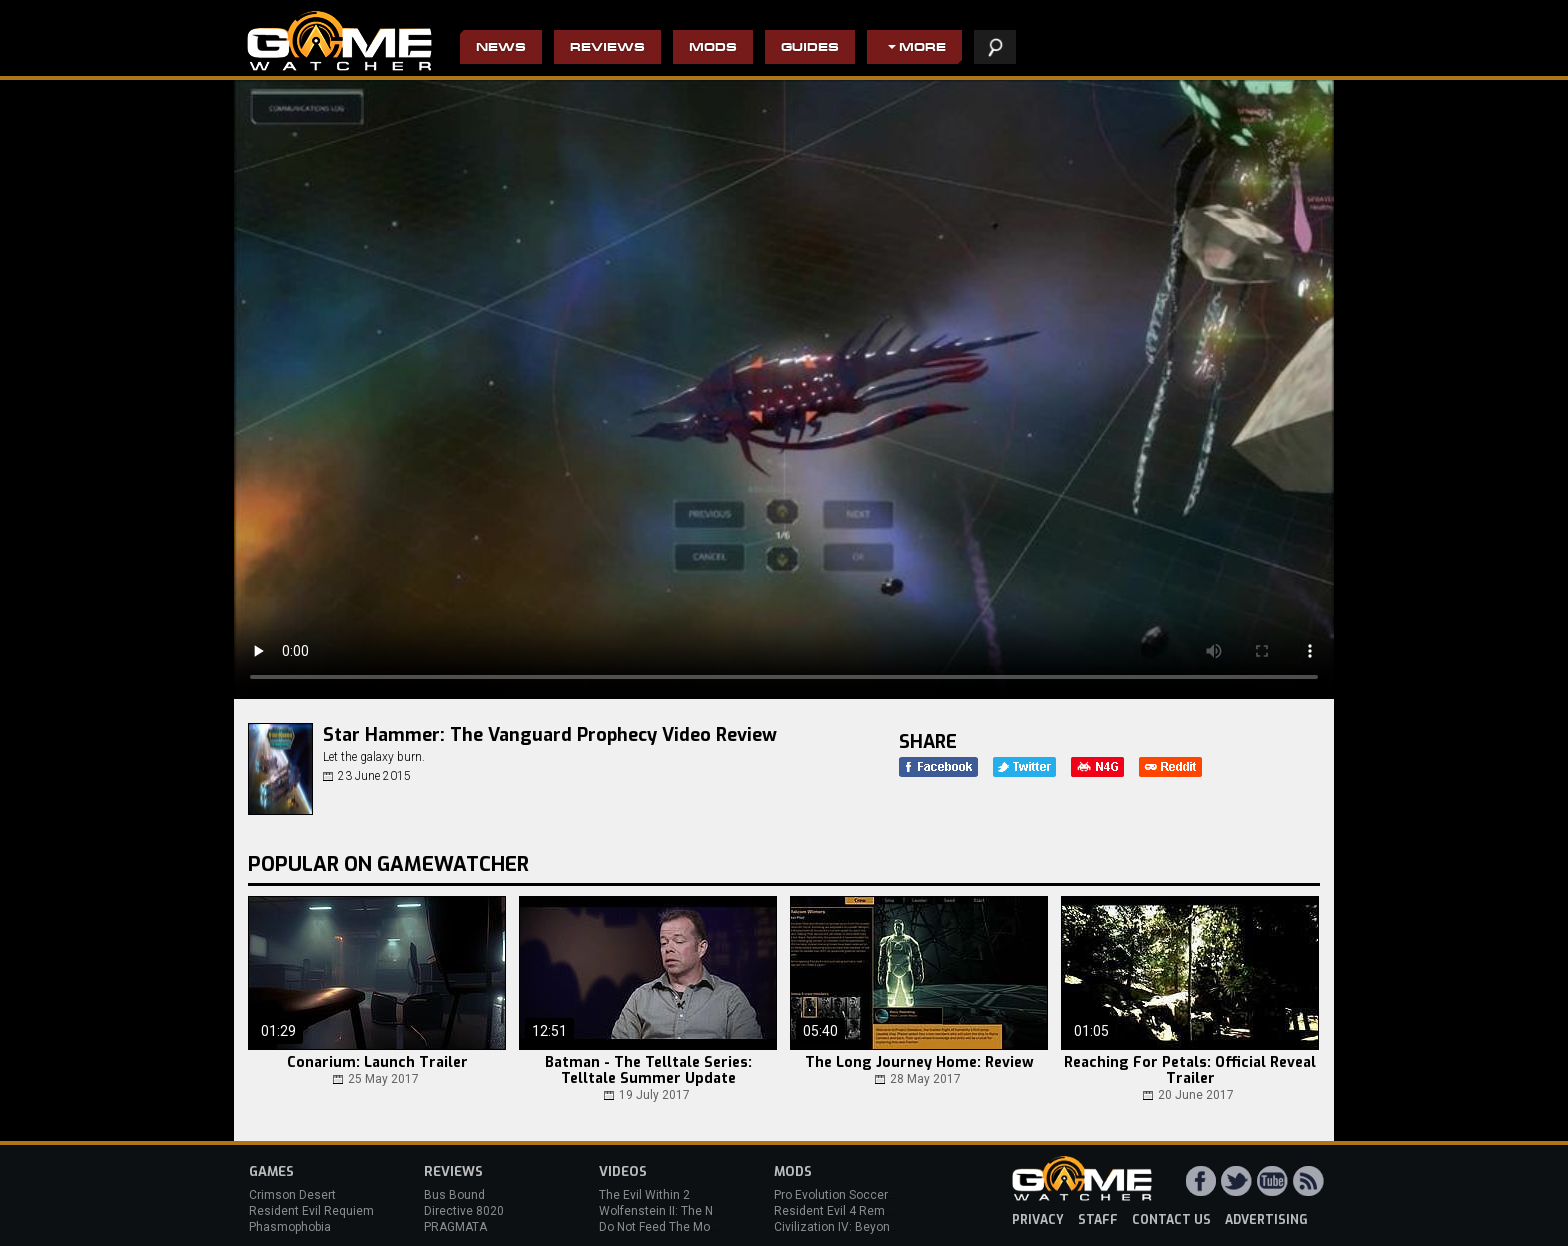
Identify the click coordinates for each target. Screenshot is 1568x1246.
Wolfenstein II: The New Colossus (692, 1211)
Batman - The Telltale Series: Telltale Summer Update (648, 1071)
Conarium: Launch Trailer (377, 1063)
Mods (713, 48)
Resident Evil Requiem (311, 1211)
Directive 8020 (464, 1211)
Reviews (607, 48)
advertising (1266, 1220)
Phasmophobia (290, 1227)
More (922, 48)
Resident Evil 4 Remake (839, 1211)
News (501, 48)
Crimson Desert (292, 1195)
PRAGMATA (455, 1227)
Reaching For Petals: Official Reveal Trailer (1190, 1071)
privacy (1038, 1220)
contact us (1171, 1220)
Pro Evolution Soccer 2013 (846, 1195)
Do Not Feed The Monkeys (671, 1227)
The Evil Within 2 (644, 1195)
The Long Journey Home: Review (919, 1063)
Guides (810, 48)
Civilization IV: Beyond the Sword (864, 1227)
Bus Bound (454, 1195)
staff (1098, 1220)
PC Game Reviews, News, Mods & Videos (339, 41)
